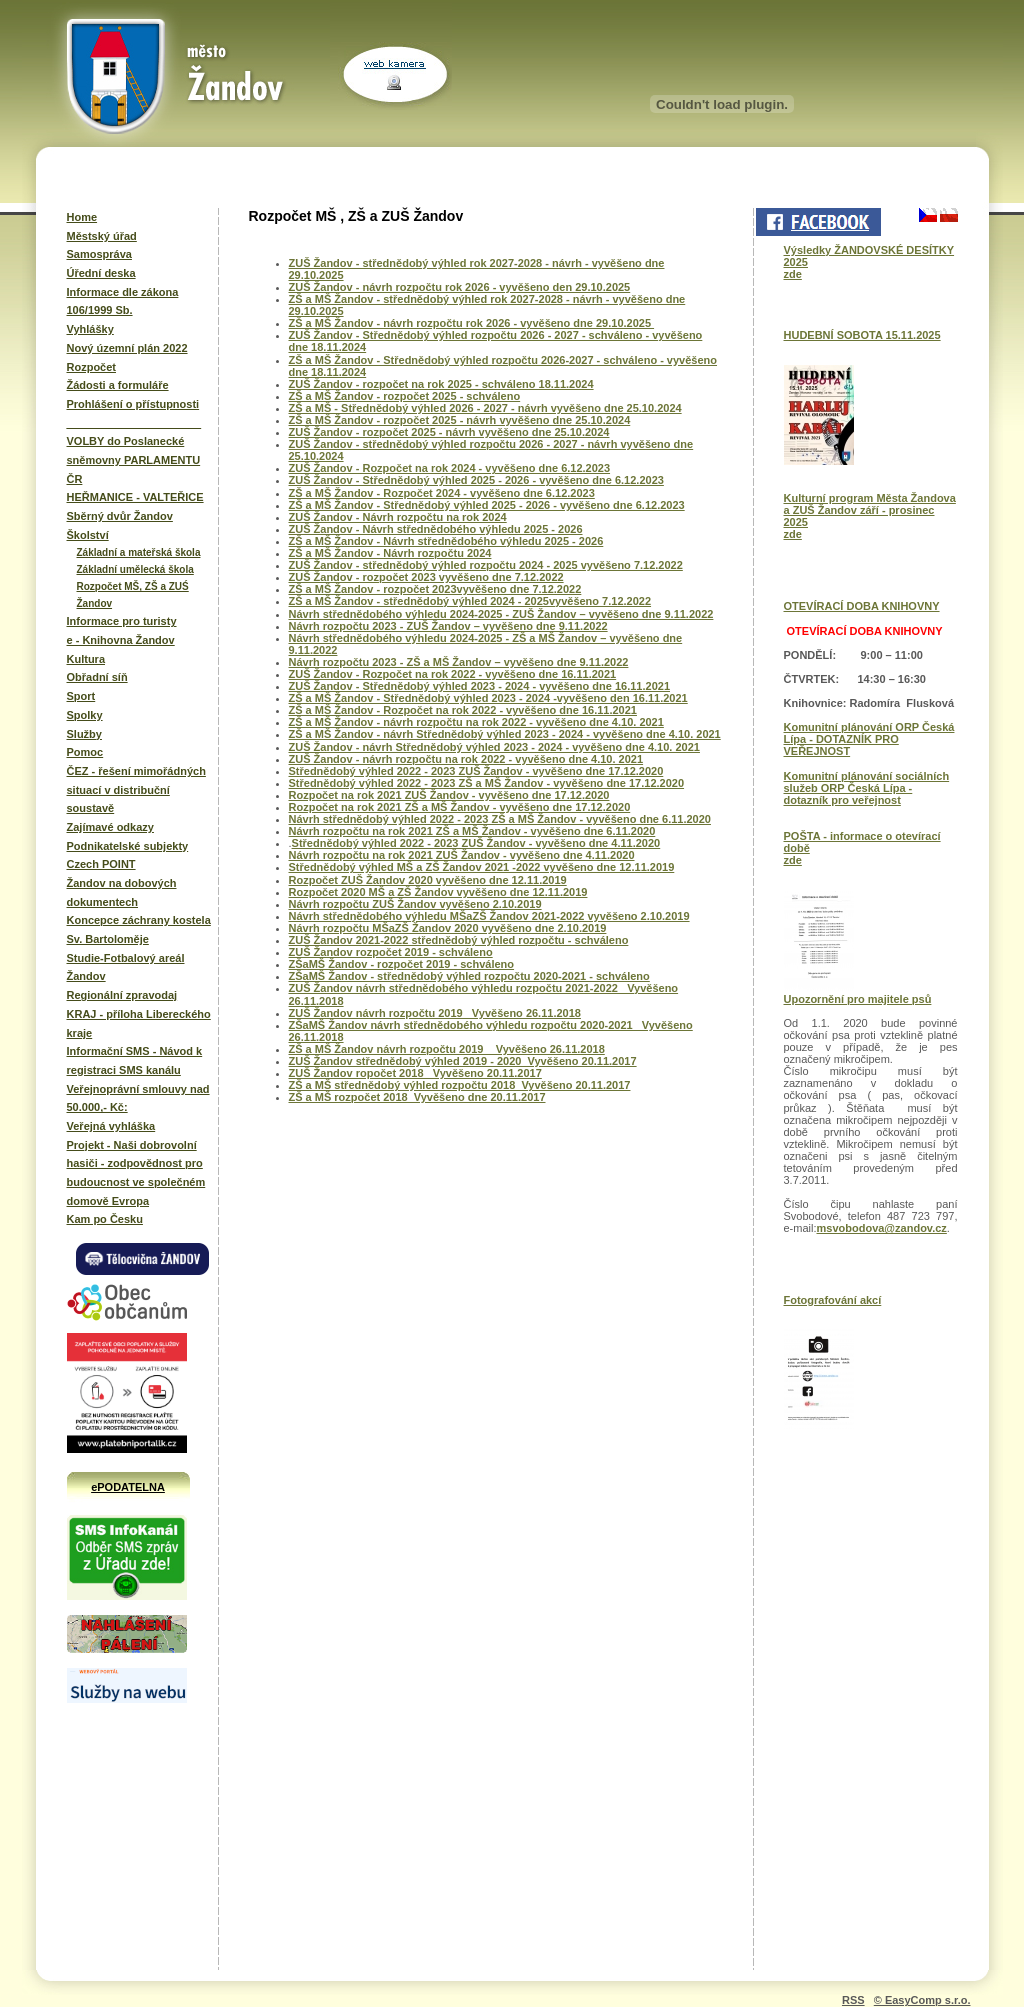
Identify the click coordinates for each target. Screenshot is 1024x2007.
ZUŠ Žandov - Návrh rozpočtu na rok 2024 (398, 517)
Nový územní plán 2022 (127, 348)
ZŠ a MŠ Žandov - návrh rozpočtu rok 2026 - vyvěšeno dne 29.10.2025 (472, 323)
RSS (853, 2000)
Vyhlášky (90, 329)
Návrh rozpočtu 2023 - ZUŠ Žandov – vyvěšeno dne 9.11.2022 (448, 626)
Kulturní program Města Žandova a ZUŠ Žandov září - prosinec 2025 (870, 510)
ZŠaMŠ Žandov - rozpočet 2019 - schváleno (402, 964)
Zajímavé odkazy (110, 827)
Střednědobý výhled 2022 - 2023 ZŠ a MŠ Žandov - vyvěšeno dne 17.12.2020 (487, 783)
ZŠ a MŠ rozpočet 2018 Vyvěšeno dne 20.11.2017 (417, 1097)
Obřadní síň (97, 677)
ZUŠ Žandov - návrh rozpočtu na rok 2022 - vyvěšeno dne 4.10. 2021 (466, 759)
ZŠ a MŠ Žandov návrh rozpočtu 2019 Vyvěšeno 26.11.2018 (447, 1049)
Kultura (86, 659)
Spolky (85, 715)
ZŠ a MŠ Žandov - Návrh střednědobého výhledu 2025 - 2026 (446, 541)
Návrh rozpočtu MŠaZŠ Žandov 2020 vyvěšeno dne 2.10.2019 (448, 928)
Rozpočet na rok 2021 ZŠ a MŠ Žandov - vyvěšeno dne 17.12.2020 (460, 807)
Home (82, 217)
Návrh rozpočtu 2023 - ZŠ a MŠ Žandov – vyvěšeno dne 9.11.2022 (459, 662)
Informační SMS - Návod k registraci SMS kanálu (135, 1060)
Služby (84, 734)
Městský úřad (102, 236)
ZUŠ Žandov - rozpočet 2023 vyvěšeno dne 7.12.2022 (426, 577)
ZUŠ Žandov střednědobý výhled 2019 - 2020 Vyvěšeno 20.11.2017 (463, 1061)
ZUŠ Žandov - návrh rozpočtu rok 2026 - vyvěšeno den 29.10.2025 (460, 287)
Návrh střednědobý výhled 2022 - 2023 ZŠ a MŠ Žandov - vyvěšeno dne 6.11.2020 (500, 819)
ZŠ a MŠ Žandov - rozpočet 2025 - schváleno (405, 396)
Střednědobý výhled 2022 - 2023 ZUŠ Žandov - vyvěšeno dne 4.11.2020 (476, 843)
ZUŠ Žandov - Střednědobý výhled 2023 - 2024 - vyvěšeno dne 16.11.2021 (480, 686)
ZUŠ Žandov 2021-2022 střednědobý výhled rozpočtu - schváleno (459, 940)
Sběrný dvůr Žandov (120, 516)
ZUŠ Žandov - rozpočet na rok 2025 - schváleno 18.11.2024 (441, 384)
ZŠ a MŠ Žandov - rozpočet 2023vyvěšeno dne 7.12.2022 (435, 589)
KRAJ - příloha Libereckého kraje (139, 1023)
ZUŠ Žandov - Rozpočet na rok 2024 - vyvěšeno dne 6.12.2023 (450, 468)
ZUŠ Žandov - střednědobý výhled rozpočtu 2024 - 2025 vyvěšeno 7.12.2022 (486, 565)
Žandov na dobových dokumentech (122, 892)
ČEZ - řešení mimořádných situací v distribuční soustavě (136, 789)
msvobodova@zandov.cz (882, 1228)
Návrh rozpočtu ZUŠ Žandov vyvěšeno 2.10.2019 (415, 904)
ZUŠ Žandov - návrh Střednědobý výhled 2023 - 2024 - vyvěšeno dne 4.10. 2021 (494, 747)
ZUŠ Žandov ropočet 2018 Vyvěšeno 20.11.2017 (415, 1073)
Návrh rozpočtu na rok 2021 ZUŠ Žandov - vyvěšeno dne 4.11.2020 (462, 855)
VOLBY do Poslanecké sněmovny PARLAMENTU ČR (134, 459)
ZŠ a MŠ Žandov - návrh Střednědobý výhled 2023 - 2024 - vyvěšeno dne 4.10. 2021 (505, 734)
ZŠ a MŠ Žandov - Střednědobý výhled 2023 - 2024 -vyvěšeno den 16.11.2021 (488, 698)
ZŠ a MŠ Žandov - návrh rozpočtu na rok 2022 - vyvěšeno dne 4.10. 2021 (476, 722)
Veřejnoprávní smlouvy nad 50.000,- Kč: (138, 1098)
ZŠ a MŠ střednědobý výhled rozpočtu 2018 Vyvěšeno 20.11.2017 (460, 1085)
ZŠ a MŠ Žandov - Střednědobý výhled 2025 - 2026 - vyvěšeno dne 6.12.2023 (487, 505)
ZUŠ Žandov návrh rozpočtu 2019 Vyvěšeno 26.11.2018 (435, 1013)
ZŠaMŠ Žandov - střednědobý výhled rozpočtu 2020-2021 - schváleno (469, 976)
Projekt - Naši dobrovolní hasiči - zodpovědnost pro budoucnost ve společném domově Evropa (136, 1173)
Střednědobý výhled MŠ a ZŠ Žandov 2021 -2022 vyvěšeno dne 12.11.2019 (482, 867)
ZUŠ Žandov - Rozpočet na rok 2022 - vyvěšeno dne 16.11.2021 (453, 674)
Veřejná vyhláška (111, 1126)
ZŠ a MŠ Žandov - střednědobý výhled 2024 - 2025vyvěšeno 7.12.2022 (470, 601)
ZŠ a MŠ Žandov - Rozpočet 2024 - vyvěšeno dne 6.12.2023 (442, 493)
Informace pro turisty (122, 621)
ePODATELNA (128, 1487)
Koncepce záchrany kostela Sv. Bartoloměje (139, 929)
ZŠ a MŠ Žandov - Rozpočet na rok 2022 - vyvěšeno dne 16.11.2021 (463, 710)
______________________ (134, 423)
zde (793, 274)
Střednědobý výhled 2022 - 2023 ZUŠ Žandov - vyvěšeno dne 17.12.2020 (476, 771)
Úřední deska (101, 273)
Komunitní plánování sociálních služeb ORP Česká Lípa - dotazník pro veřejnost (867, 788)
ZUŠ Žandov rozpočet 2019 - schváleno (391, 952)
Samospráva (99, 254)
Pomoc (85, 752)
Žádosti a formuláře (118, 385)
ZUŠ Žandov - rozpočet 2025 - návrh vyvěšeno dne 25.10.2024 (449, 432)
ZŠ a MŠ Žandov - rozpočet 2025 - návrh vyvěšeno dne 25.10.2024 (460, 420)
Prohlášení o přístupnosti (133, 404)
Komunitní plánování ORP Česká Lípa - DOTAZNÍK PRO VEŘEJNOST (869, 739)
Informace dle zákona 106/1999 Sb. (123, 301)
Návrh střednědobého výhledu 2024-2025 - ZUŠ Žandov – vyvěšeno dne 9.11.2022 (501, 614)
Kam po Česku (105, 1219)
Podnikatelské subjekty (128, 846)
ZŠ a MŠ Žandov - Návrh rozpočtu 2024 (390, 553)
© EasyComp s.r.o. (922, 2000)
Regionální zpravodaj (122, 995)
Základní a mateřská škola (139, 552)
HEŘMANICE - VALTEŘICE (135, 497)
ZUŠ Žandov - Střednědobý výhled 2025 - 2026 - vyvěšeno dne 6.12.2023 (476, 480)
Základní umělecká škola (135, 569)
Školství (88, 535)
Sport (81, 696)
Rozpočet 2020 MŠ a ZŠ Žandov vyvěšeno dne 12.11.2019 (438, 892)
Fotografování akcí (833, 1300)
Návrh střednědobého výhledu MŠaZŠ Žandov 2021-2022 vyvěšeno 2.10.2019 (489, 916)
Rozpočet (92, 367)
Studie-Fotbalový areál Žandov (126, 967)
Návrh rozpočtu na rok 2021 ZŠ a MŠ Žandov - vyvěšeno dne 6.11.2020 (472, 831)
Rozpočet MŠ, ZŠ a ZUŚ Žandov (133, 595)
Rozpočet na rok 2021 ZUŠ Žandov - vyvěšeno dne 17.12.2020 (449, 795)
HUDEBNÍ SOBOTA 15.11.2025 (862, 335)
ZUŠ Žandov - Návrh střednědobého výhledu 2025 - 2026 (436, 529)
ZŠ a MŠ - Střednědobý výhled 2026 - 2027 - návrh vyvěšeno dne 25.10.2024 (485, 408)
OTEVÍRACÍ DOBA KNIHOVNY (862, 606)
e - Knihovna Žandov (121, 640)
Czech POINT (101, 864)
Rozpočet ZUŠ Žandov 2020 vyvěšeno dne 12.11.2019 (428, 880)
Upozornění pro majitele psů (858, 999)
